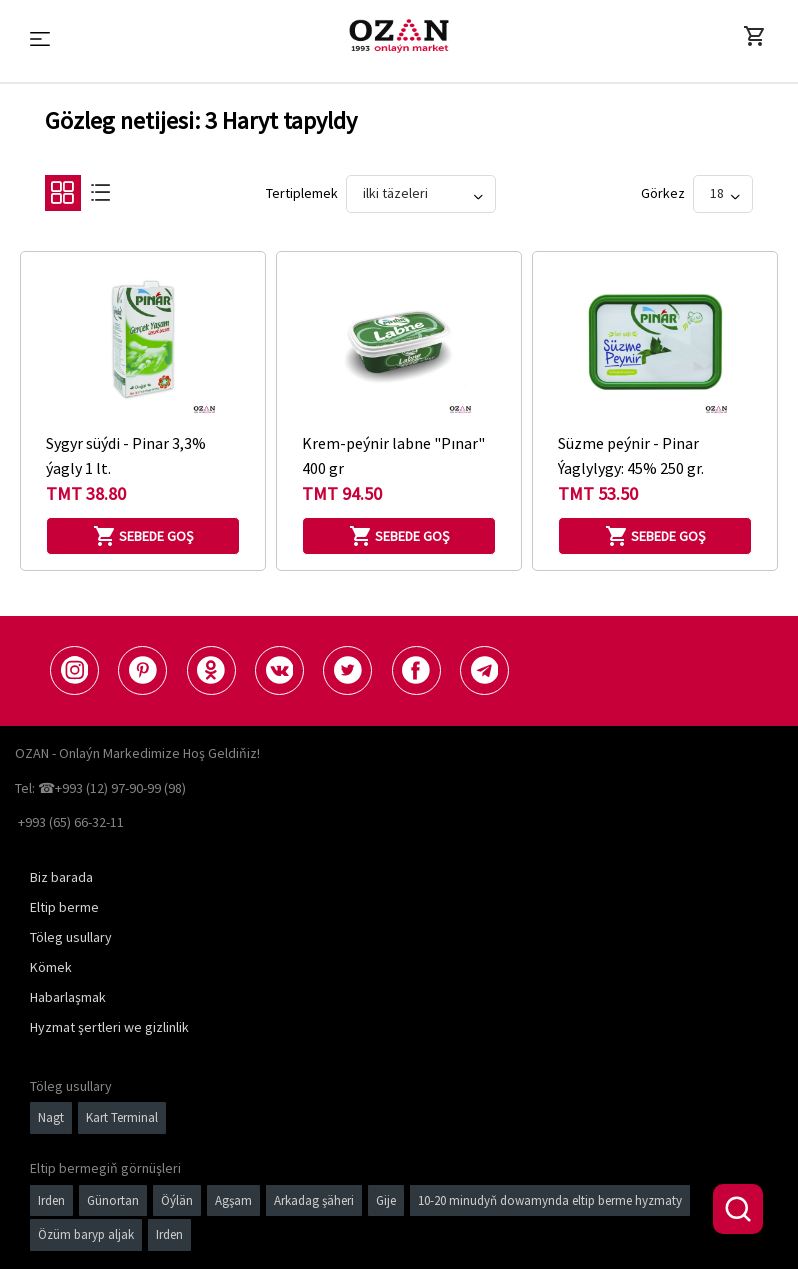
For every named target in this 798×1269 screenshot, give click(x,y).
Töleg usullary (71, 937)
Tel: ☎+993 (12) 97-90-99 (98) (100, 788)
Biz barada (61, 877)
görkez (663, 193)
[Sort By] (421, 194)
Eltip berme (64, 907)
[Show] (723, 194)
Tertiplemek (302, 193)
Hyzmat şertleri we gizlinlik (109, 1027)
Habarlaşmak (68, 997)
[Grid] (62, 198)
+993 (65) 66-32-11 (71, 822)
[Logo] (399, 36)
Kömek (51, 967)
